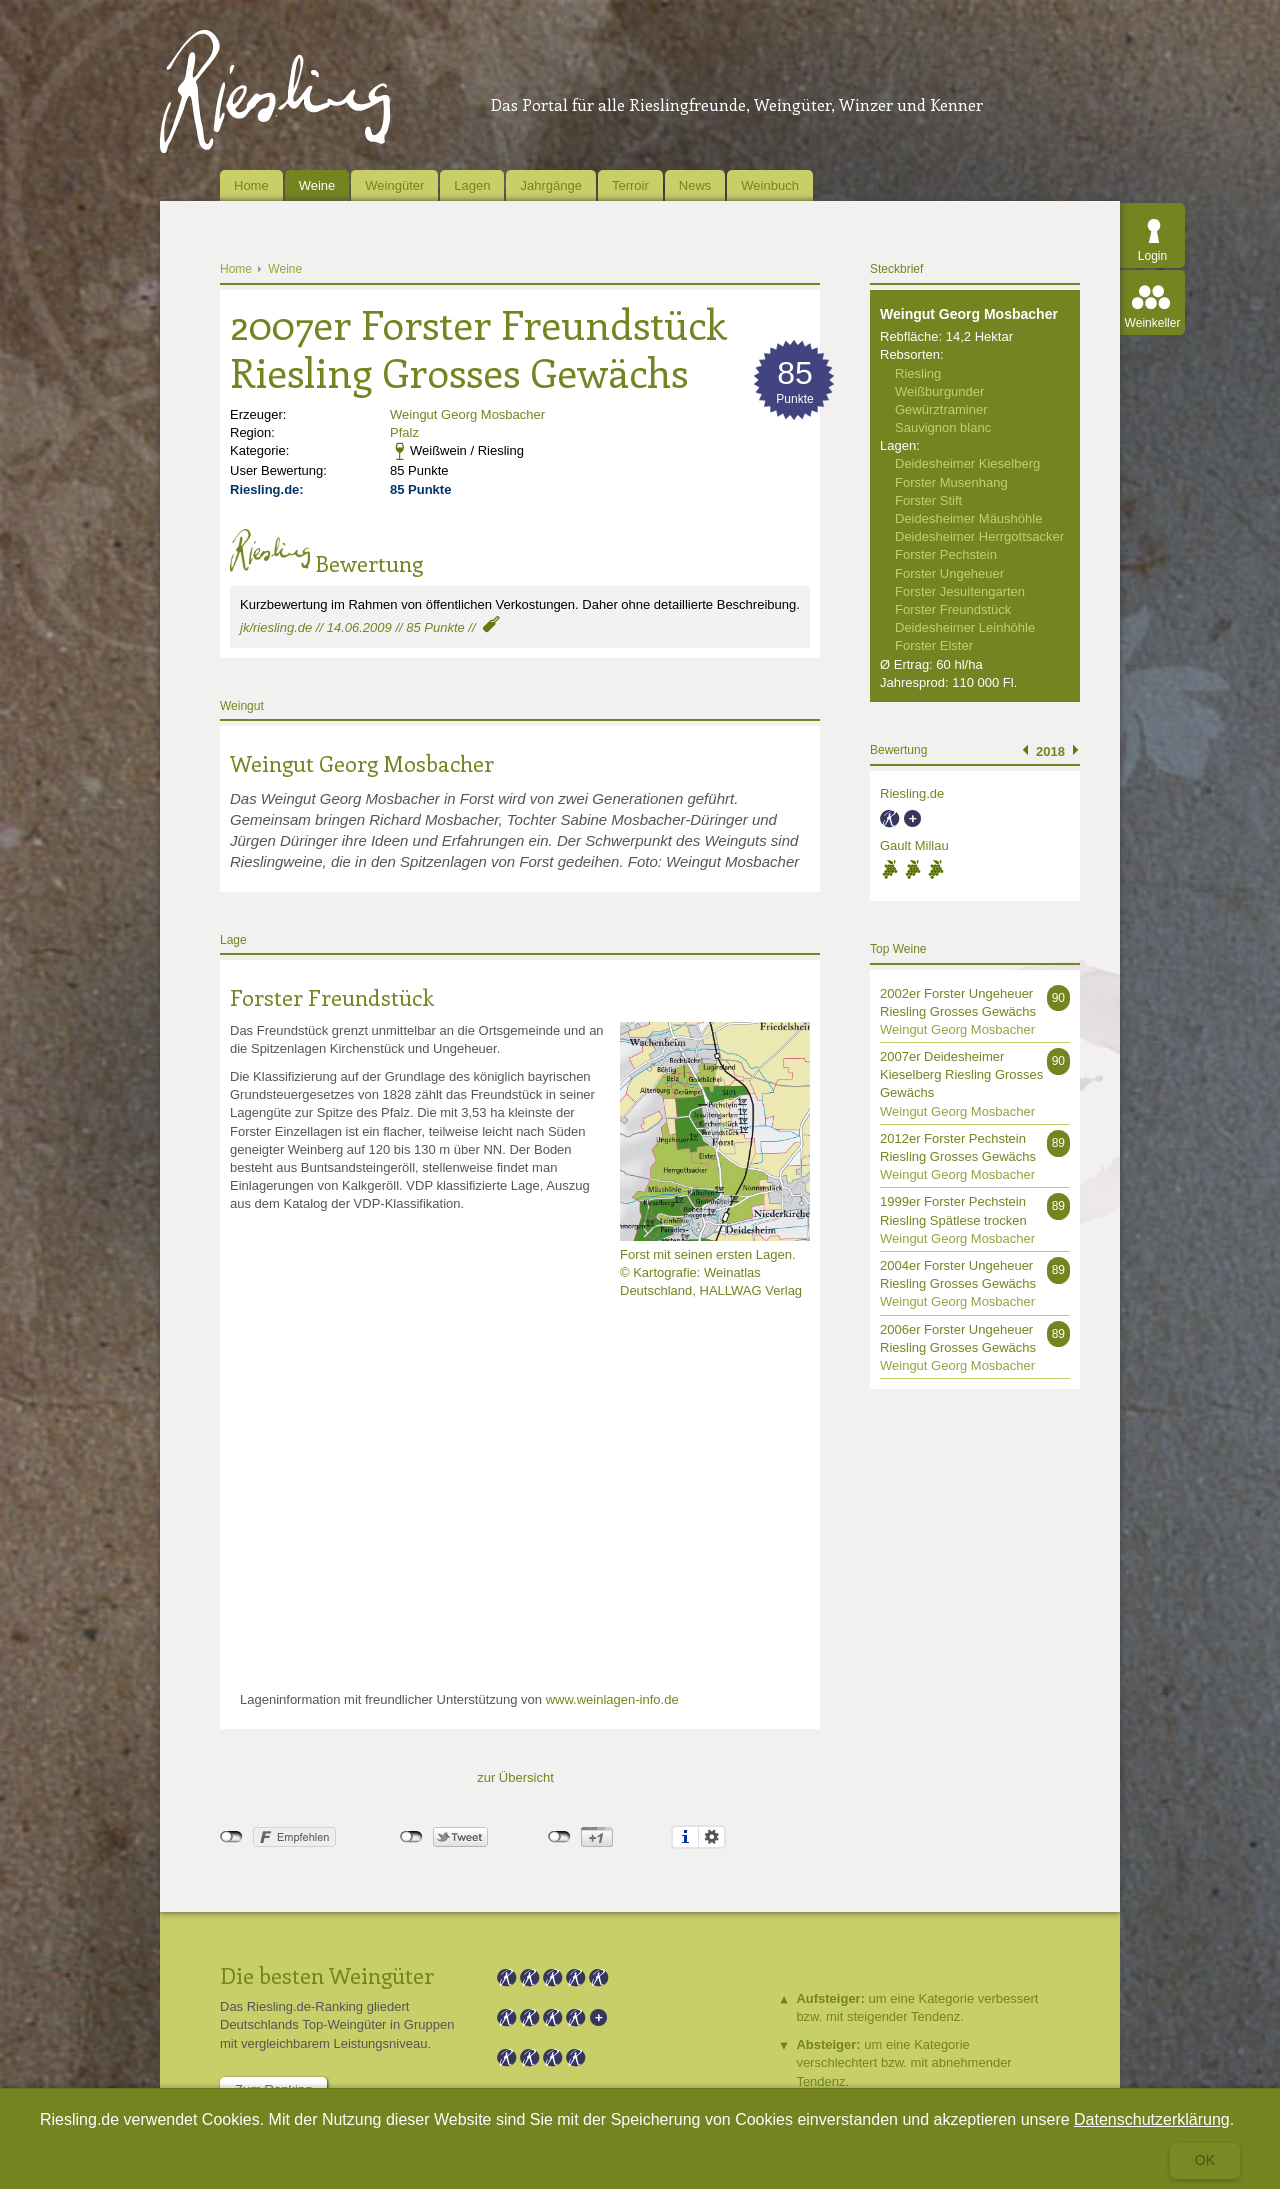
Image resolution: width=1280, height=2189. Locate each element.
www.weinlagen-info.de (612, 1699)
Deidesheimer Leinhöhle (965, 627)
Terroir (630, 185)
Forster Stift (928, 500)
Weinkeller (1153, 323)
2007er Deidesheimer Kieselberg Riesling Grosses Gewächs (961, 1074)
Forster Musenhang (951, 482)
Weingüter (394, 185)
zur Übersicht (515, 1777)
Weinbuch (770, 185)
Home (251, 185)
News (695, 185)
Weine (317, 185)
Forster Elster (934, 645)
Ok (1205, 2160)
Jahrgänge (550, 185)
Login (1152, 256)
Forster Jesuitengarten (960, 591)
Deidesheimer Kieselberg (967, 463)
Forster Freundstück (332, 997)
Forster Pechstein (946, 554)
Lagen (472, 185)
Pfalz (404, 432)
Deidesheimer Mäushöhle (968, 518)
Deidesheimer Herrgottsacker (979, 536)
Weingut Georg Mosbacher (467, 414)
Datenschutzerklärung (1152, 2119)
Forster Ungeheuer (949, 573)
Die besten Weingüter (327, 1975)
